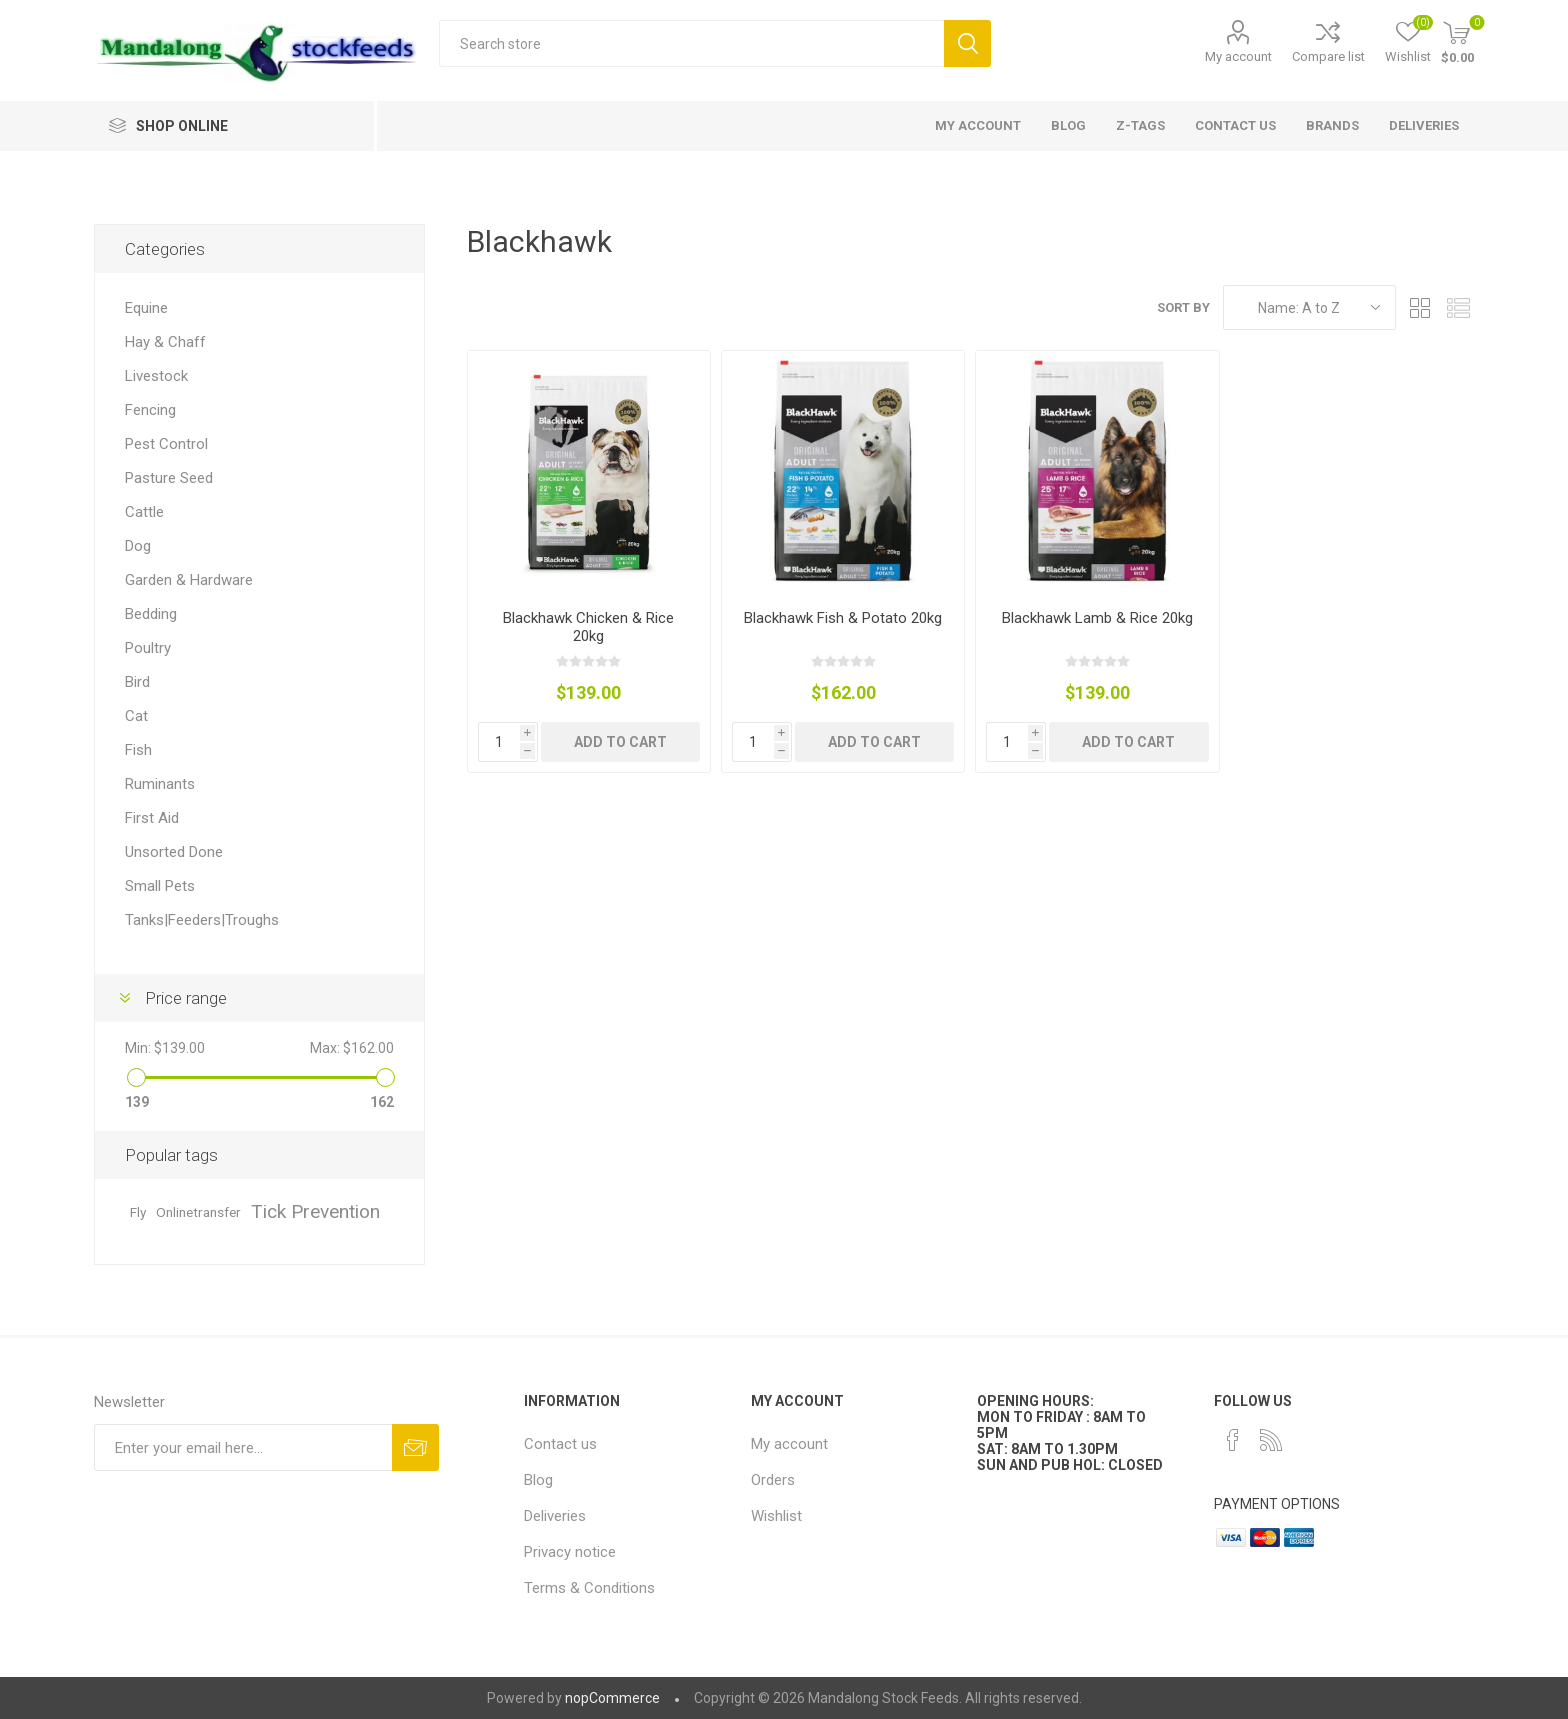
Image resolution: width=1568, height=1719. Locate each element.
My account (1238, 56)
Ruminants (160, 784)
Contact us (560, 1444)
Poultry (148, 648)
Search (967, 43)
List (1459, 307)
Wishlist (776, 1516)
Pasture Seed (169, 478)
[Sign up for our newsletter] (243, 1447)
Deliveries (555, 1516)
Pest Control (166, 444)
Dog (138, 546)
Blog (538, 1480)
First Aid (152, 818)
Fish (138, 750)
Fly (138, 1212)
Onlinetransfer (198, 1212)
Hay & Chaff (165, 342)
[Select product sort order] (1309, 307)
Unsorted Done (174, 852)
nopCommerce (612, 1698)
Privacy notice (570, 1552)
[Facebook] (1233, 1440)
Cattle (144, 512)
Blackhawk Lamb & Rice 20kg (1097, 618)
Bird (137, 682)
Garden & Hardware (189, 580)
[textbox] (691, 43)
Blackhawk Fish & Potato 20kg (843, 618)
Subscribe (415, 1447)
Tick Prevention (315, 1211)
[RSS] (1271, 1440)
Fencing (150, 410)
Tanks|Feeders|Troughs (202, 920)
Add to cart (620, 742)
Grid (1421, 307)
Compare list (1328, 56)
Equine (146, 308)
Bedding (151, 614)
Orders (773, 1480)
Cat (136, 716)
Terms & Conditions (589, 1588)
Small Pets (160, 886)
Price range (186, 998)
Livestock (156, 376)
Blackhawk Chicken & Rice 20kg (588, 627)
